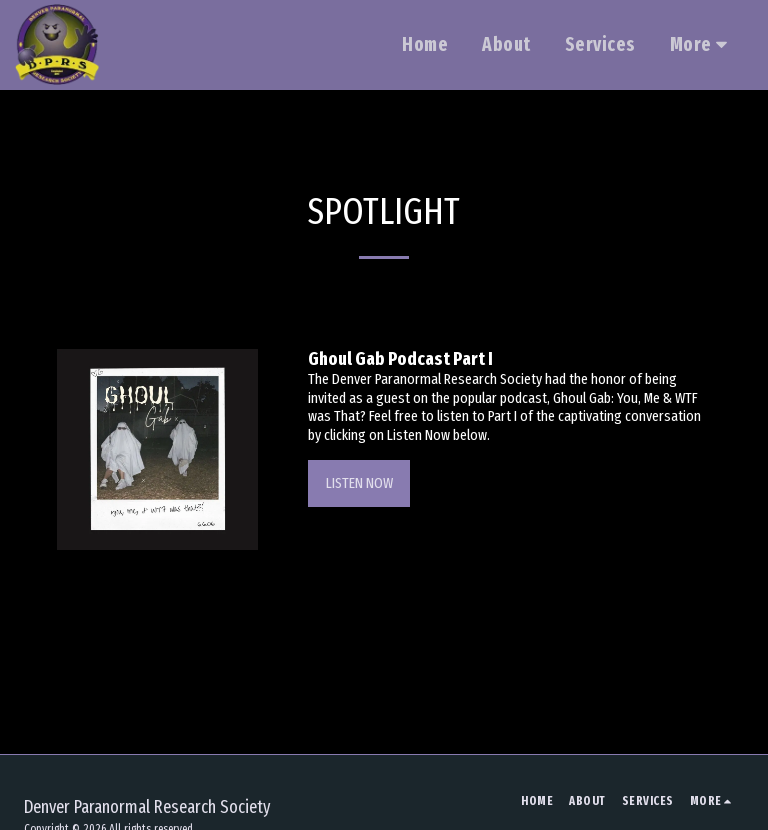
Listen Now (359, 483)
